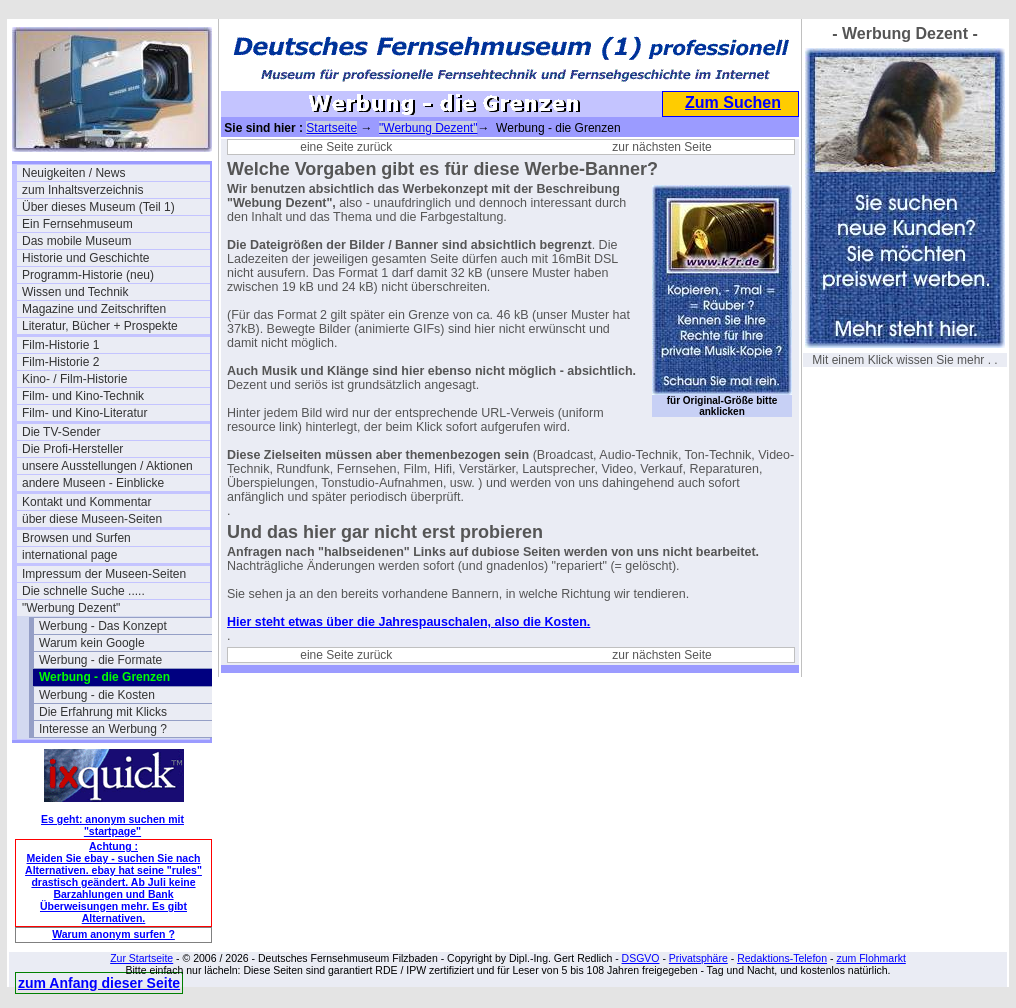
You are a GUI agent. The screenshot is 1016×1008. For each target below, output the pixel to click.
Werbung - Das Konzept (103, 626)
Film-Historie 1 (60, 345)
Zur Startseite (141, 958)
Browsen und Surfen (76, 538)
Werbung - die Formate (100, 660)
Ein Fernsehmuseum (77, 224)
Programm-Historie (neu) (88, 275)
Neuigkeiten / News (73, 173)
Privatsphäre (698, 958)
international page (69, 555)
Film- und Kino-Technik (83, 396)
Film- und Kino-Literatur (84, 413)
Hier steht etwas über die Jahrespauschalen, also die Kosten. (408, 622)
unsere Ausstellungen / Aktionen (107, 466)
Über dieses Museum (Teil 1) (98, 207)
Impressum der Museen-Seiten (104, 574)
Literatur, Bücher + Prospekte (100, 326)
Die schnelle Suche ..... (83, 591)
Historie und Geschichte (85, 258)
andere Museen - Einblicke (93, 483)
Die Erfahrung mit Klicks (103, 712)
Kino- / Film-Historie (74, 379)
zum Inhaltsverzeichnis (82, 190)
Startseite (331, 128)
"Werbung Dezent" (71, 608)
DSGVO (641, 958)
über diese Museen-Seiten (92, 519)
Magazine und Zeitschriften (94, 309)
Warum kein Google (92, 643)
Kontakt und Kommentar (86, 502)
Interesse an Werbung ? (103, 729)
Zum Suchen (733, 102)
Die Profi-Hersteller (72, 449)
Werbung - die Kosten (97, 695)
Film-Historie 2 (60, 362)
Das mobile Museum (76, 241)
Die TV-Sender (61, 432)
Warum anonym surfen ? (113, 934)
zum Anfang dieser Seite (99, 983)
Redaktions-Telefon (782, 958)
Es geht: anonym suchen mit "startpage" (112, 825)
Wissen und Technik (75, 292)
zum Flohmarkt (870, 958)
